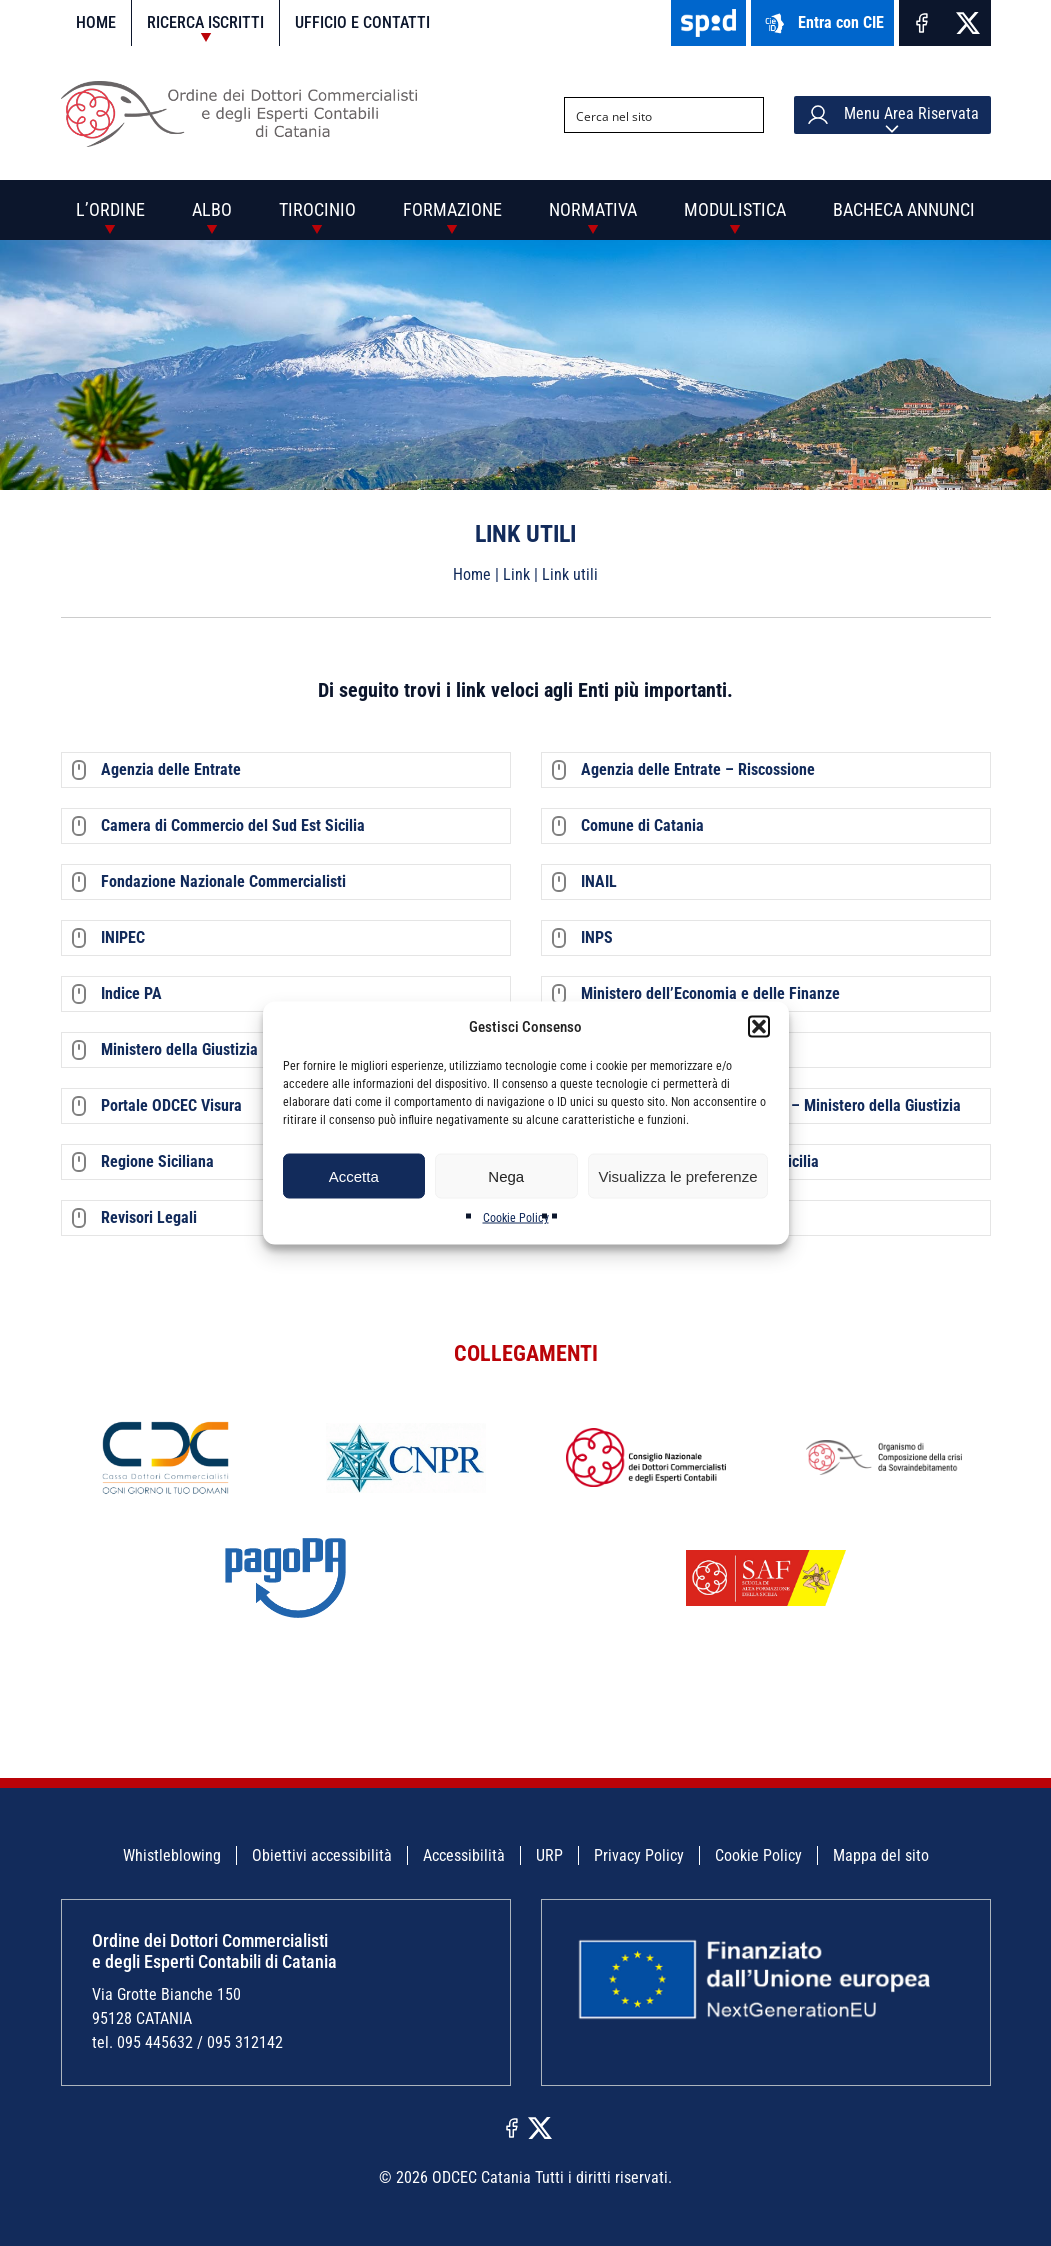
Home (96, 22)
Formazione (452, 209)
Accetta (354, 1175)
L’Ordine (110, 209)
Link (516, 574)
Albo (212, 209)
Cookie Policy (516, 1218)
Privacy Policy (639, 1855)
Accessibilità (464, 1855)
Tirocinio (317, 209)
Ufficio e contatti (362, 22)
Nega (506, 1175)
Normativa (593, 209)
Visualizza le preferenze (678, 1175)
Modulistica (735, 209)
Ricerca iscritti (205, 22)
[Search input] (648, 115)
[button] (759, 1027)
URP (549, 1855)
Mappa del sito (881, 1855)
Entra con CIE (822, 23)
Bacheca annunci (904, 209)
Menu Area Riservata (892, 115)
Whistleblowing (172, 1855)
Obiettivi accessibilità (322, 1855)
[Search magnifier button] (746, 115)
